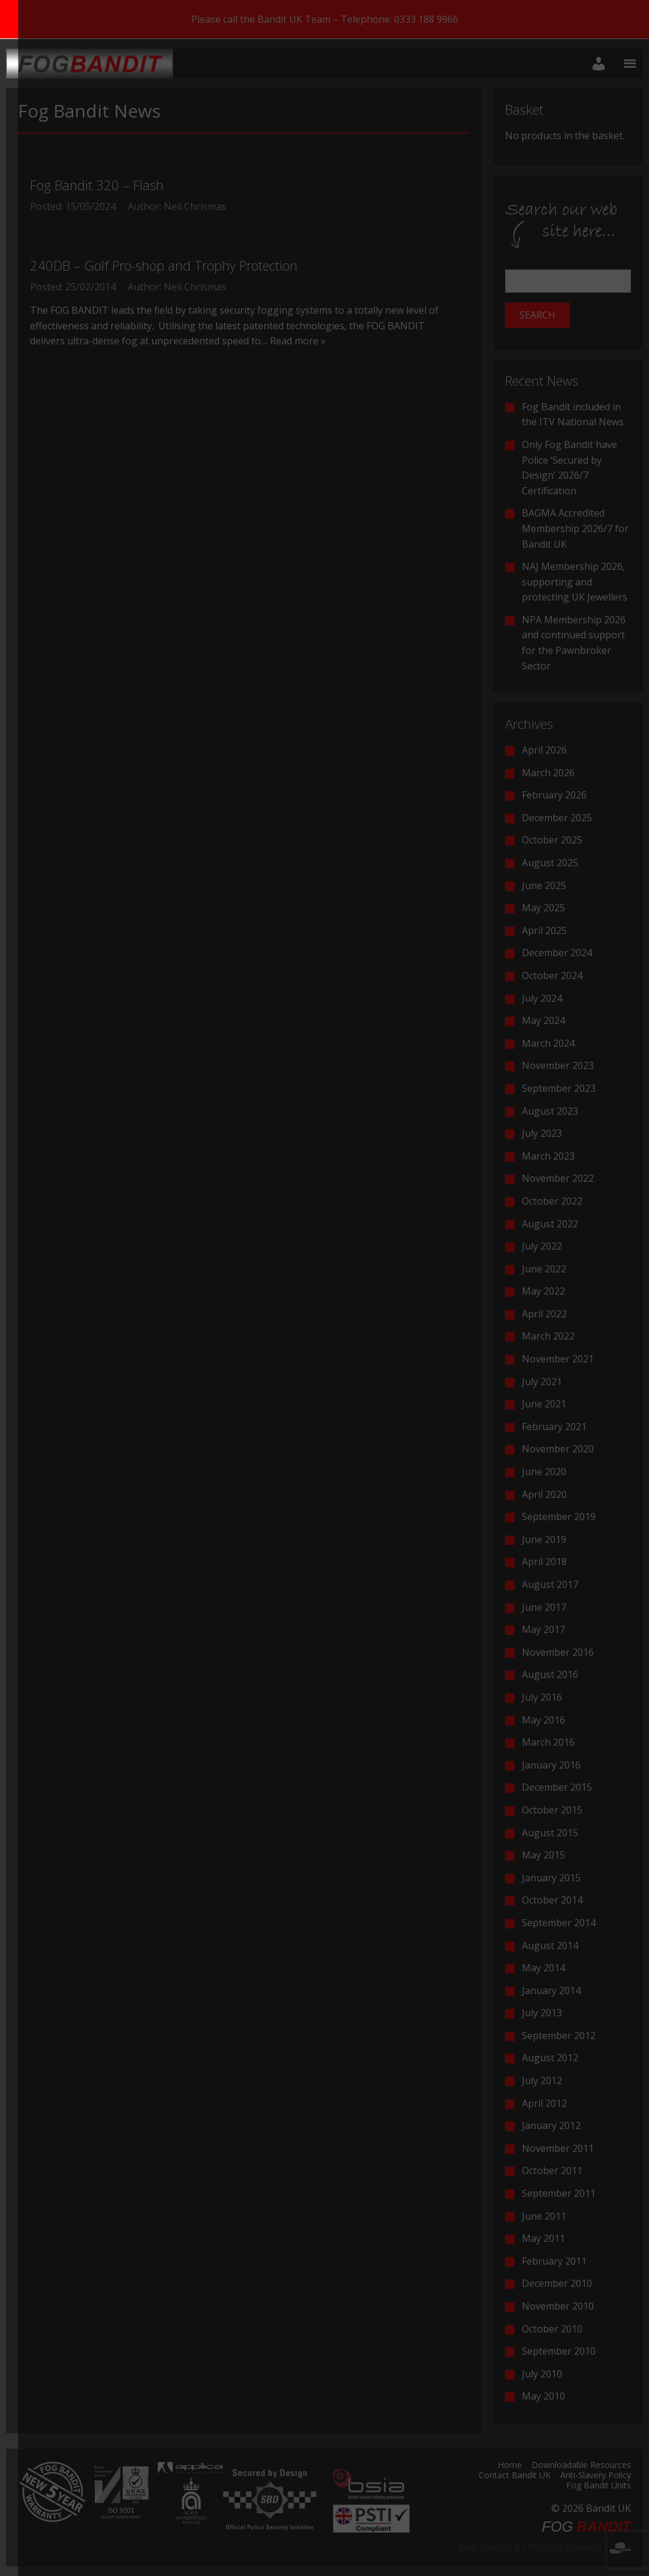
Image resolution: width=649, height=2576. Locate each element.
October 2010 (552, 2328)
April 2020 (544, 1494)
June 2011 (544, 2216)
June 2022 (544, 1268)
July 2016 (542, 1697)
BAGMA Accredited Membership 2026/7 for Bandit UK (575, 528)
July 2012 (542, 2080)
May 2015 (543, 1855)
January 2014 (551, 1990)
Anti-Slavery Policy (595, 2476)
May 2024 (543, 1020)
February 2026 (554, 794)
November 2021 (558, 1358)
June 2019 (544, 1539)
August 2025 (550, 862)
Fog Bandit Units (598, 2486)
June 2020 (544, 1471)
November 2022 (558, 1178)
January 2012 (551, 2125)
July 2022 (542, 1246)
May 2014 (543, 1967)
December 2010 (557, 2283)
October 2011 (552, 2170)
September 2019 (559, 1516)
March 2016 (548, 1742)
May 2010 (543, 2396)
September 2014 (559, 1922)
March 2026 (548, 772)
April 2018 (544, 1561)
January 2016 (551, 1765)
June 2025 (544, 885)
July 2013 (542, 2012)
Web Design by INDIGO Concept (544, 2547)
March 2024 (548, 1043)
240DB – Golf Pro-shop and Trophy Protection (164, 265)
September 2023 (559, 1088)
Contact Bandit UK (515, 2476)
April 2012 (544, 2103)
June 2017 (544, 1607)
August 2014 (550, 1945)
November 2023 (558, 1065)
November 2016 (558, 1652)
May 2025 (543, 907)
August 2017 (550, 1584)
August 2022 (550, 1223)
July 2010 (542, 2373)
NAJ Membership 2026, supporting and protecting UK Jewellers (574, 582)
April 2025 (544, 930)
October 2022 (552, 1201)
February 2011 (554, 2261)
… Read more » (293, 340)
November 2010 (558, 2306)
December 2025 (557, 817)
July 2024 (542, 998)
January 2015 (551, 1877)
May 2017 (543, 1629)
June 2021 (544, 1403)
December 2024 (557, 952)
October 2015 (552, 1810)
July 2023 (542, 1133)
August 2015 (550, 1832)
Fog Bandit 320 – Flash (97, 185)
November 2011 (558, 2148)
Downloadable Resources (581, 2465)
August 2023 (550, 1111)
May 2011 (543, 2238)
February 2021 (554, 1426)
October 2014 (552, 1900)
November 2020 (558, 1448)
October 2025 (552, 839)
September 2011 (559, 2193)
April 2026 (544, 749)
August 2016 (550, 1674)
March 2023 (548, 1156)
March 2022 (548, 1336)
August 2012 (550, 2057)
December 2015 (557, 1787)
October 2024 (552, 975)
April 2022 (544, 1313)
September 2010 (559, 2351)
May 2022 (543, 1291)
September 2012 (559, 2035)
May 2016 (543, 1720)
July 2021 (542, 1381)
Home (510, 2465)
